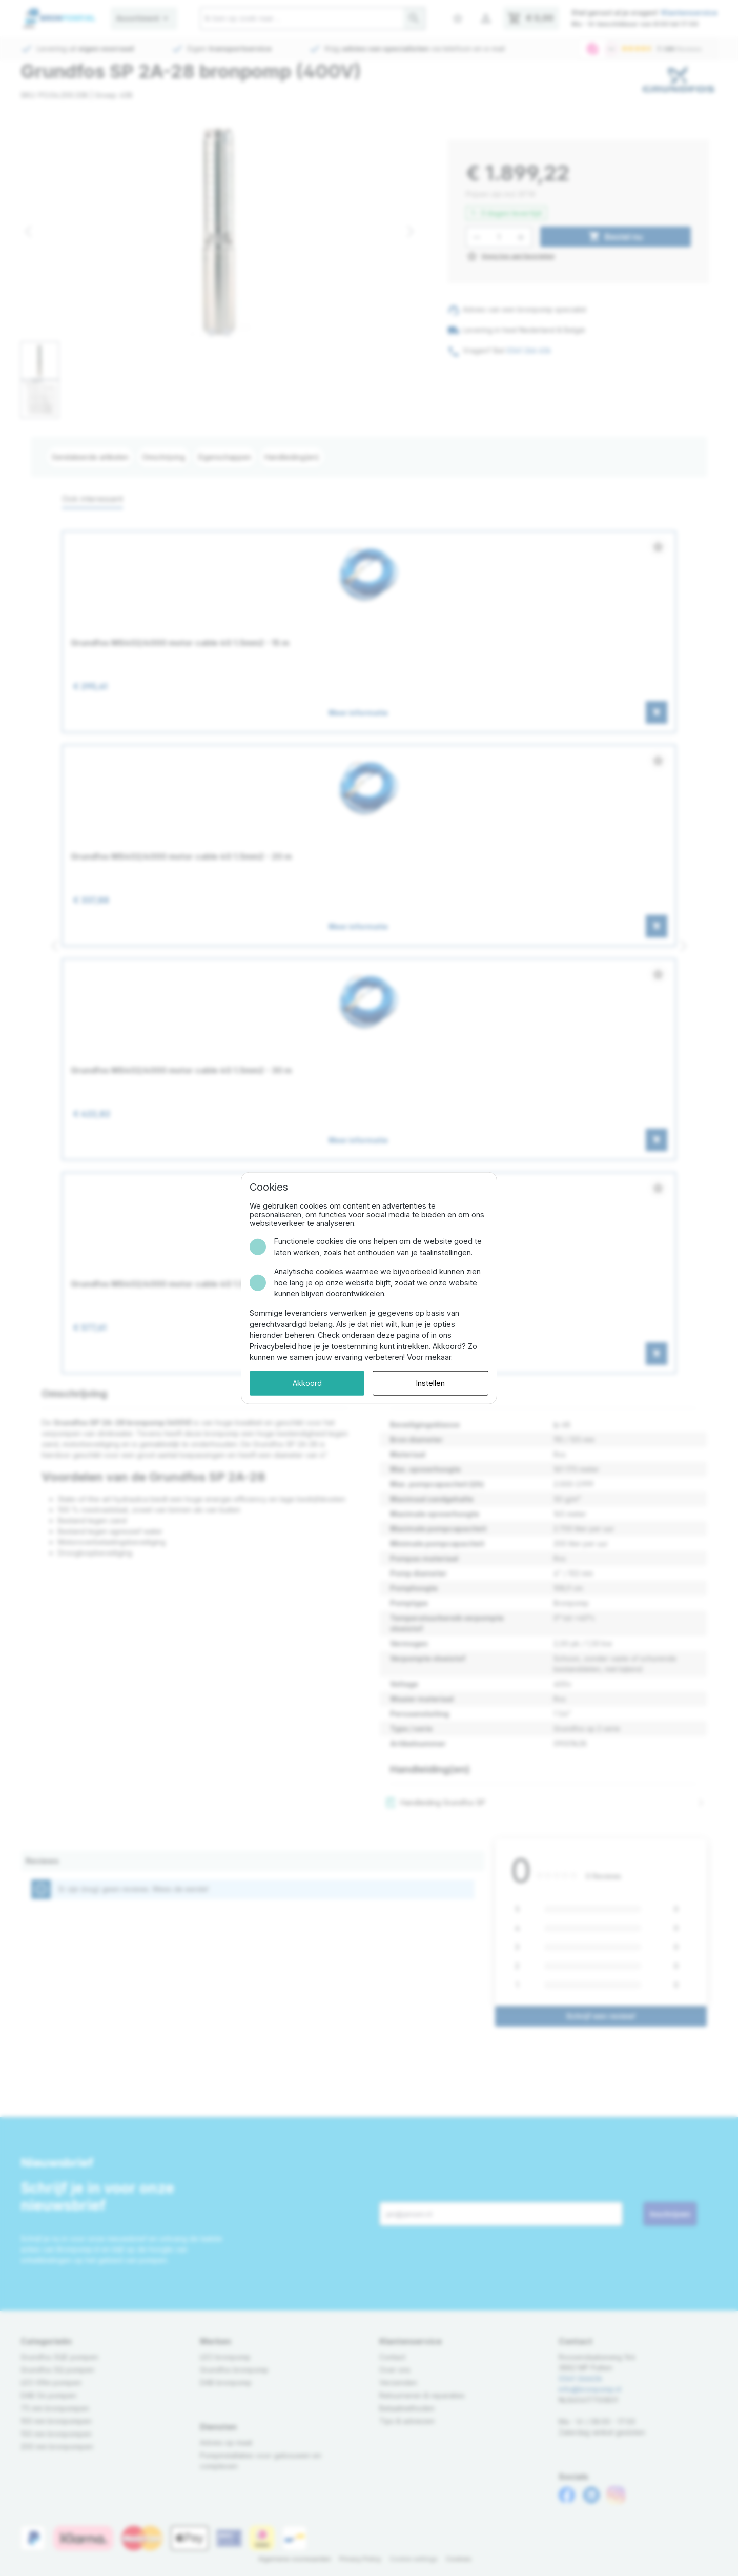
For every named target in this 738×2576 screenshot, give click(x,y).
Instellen (430, 1383)
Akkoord (307, 1383)
